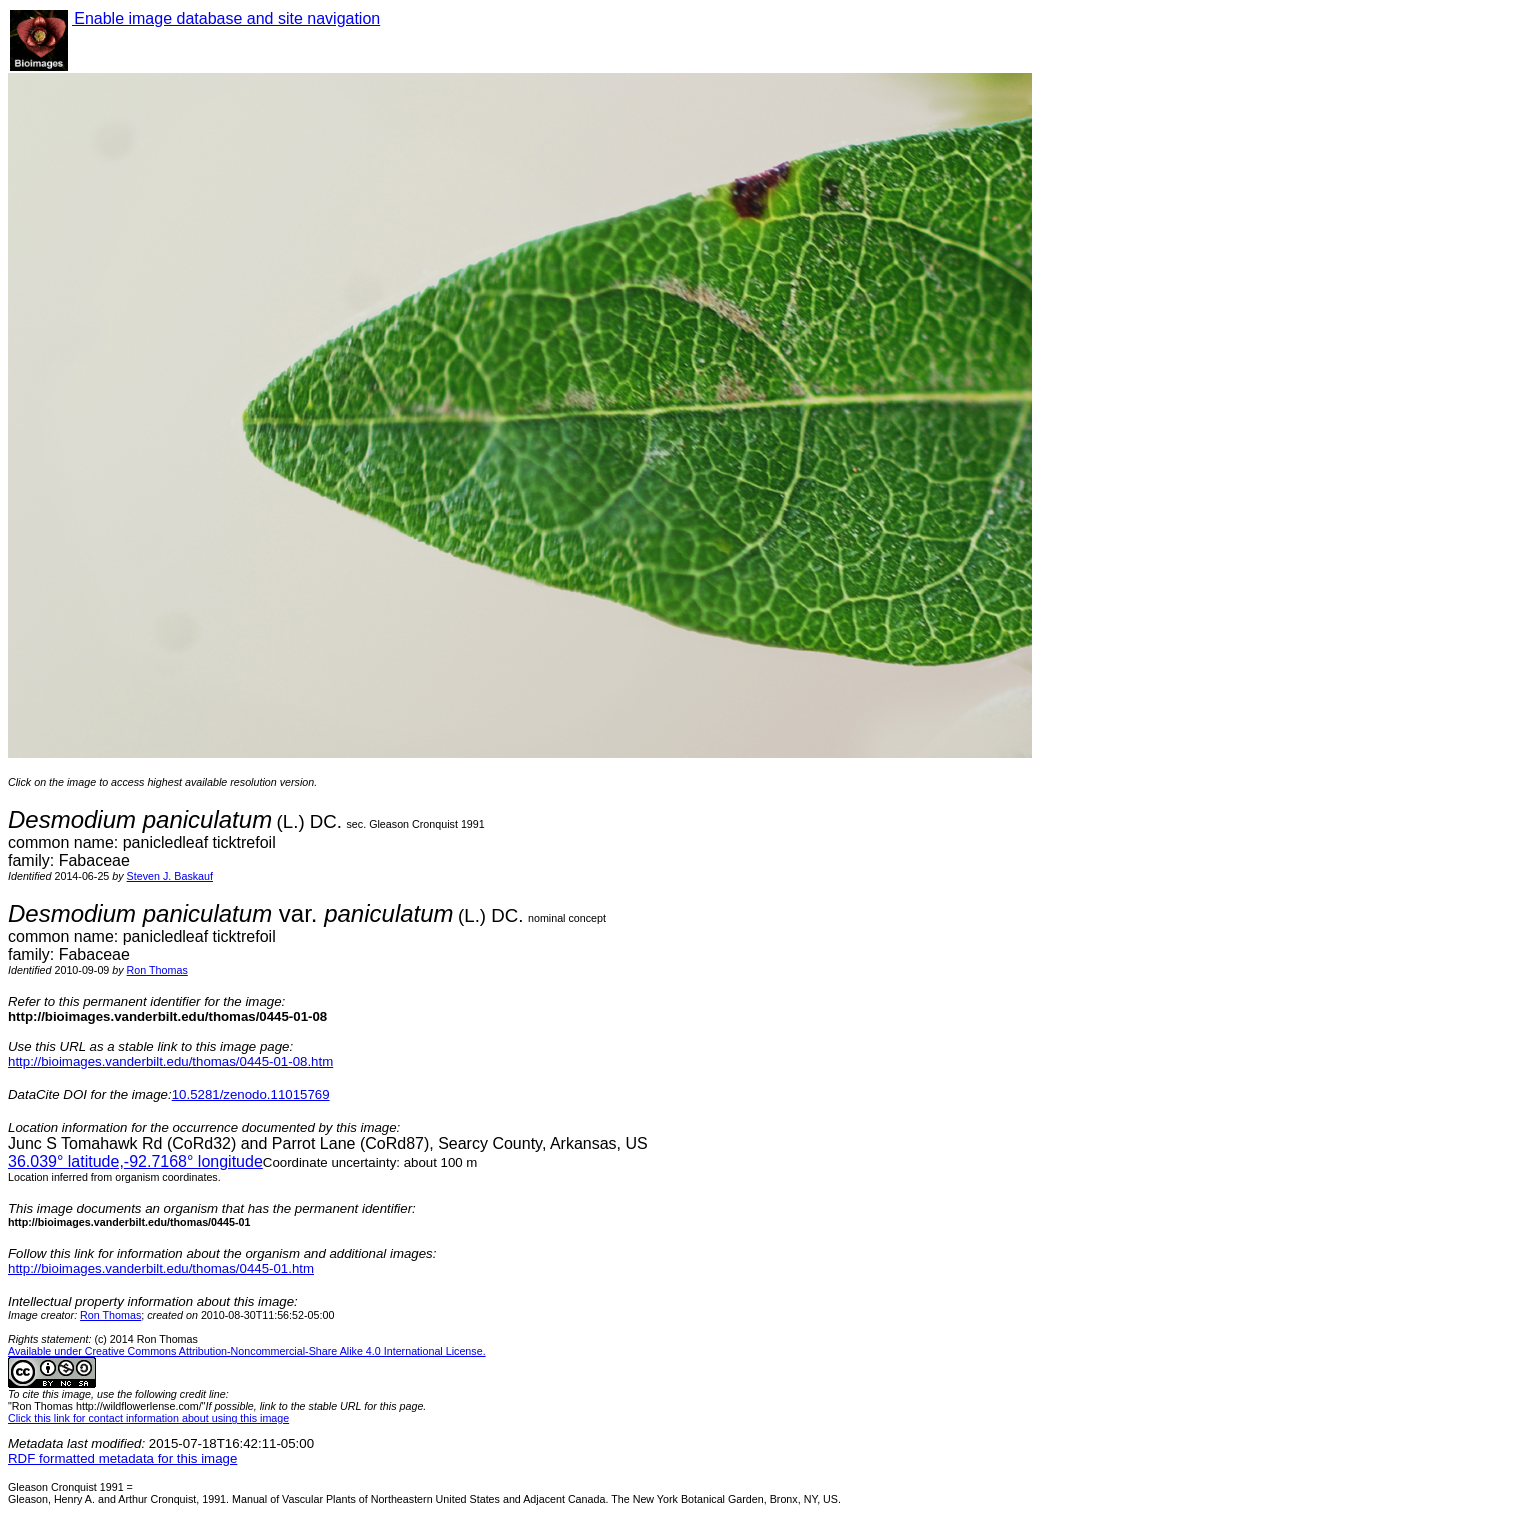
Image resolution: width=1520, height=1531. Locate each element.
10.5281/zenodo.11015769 (251, 1094)
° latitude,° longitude (135, 1161)
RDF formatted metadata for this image (122, 1458)
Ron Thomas (157, 970)
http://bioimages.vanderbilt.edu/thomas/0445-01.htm (161, 1268)
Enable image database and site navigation (226, 18)
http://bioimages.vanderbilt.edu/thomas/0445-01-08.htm (170, 1061)
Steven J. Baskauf (170, 876)
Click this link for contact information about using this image (148, 1418)
